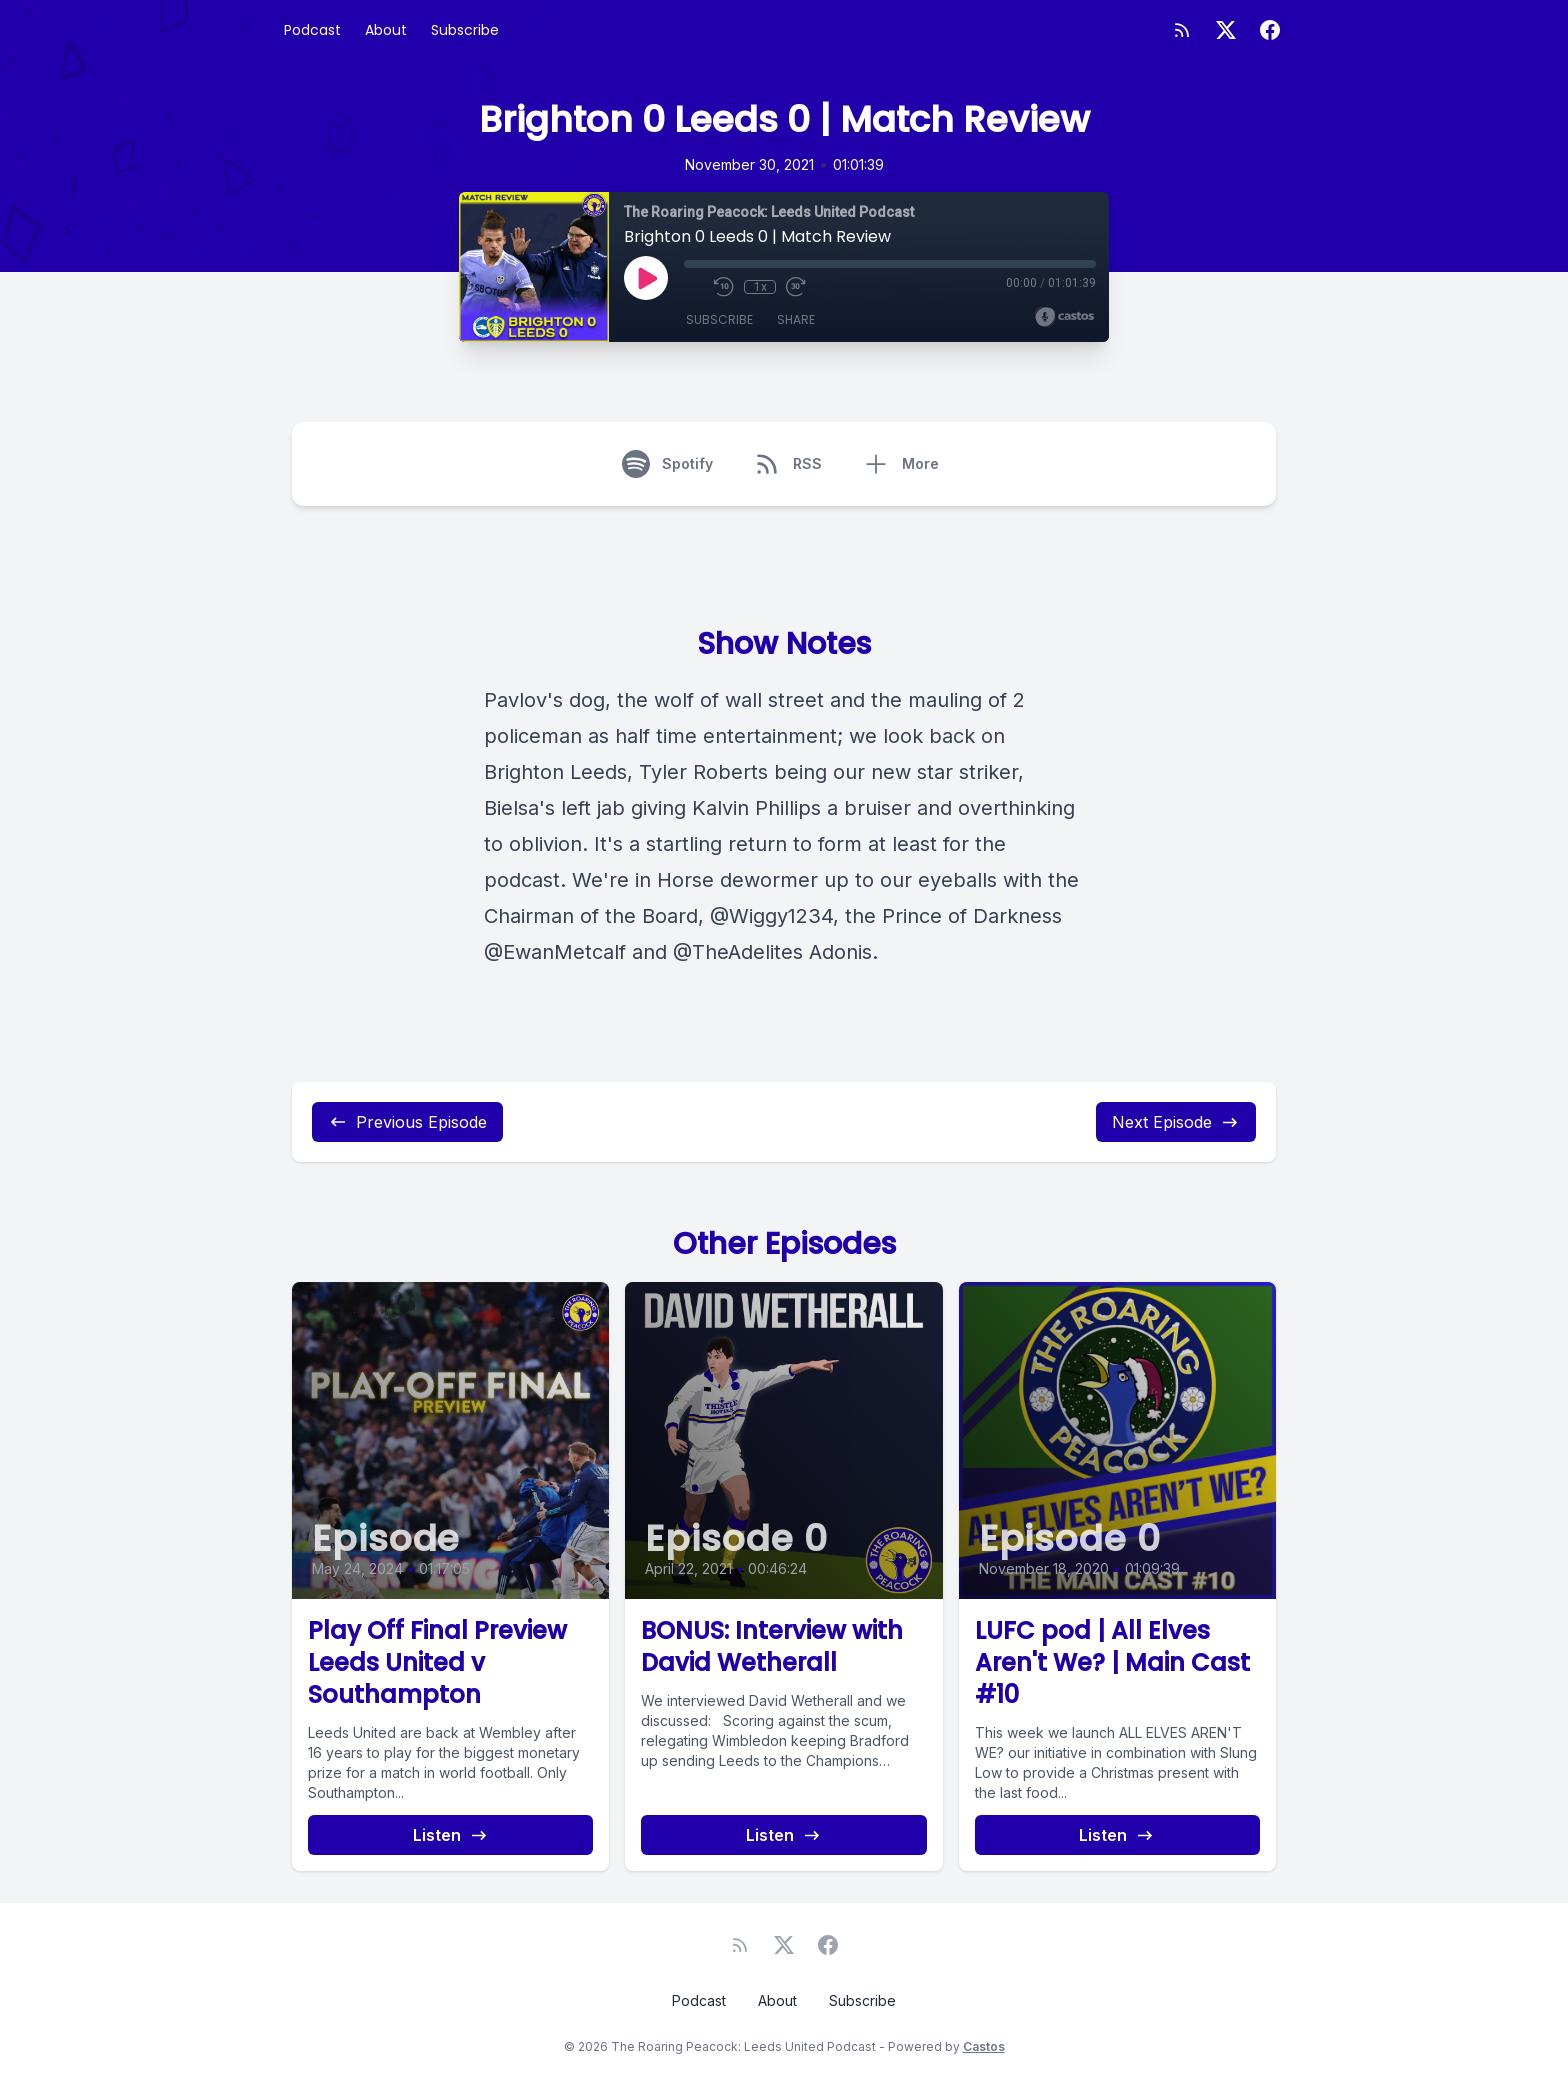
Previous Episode (407, 1122)
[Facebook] (1270, 30)
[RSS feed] (1182, 30)
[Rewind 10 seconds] (724, 287)
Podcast (312, 30)
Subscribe (465, 30)
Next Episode (1176, 1122)
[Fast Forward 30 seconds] (796, 287)
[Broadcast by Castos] (1064, 317)
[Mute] (694, 287)
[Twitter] (1226, 30)
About (386, 30)
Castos (984, 2046)
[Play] (646, 278)
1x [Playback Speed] (760, 287)
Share (796, 319)
